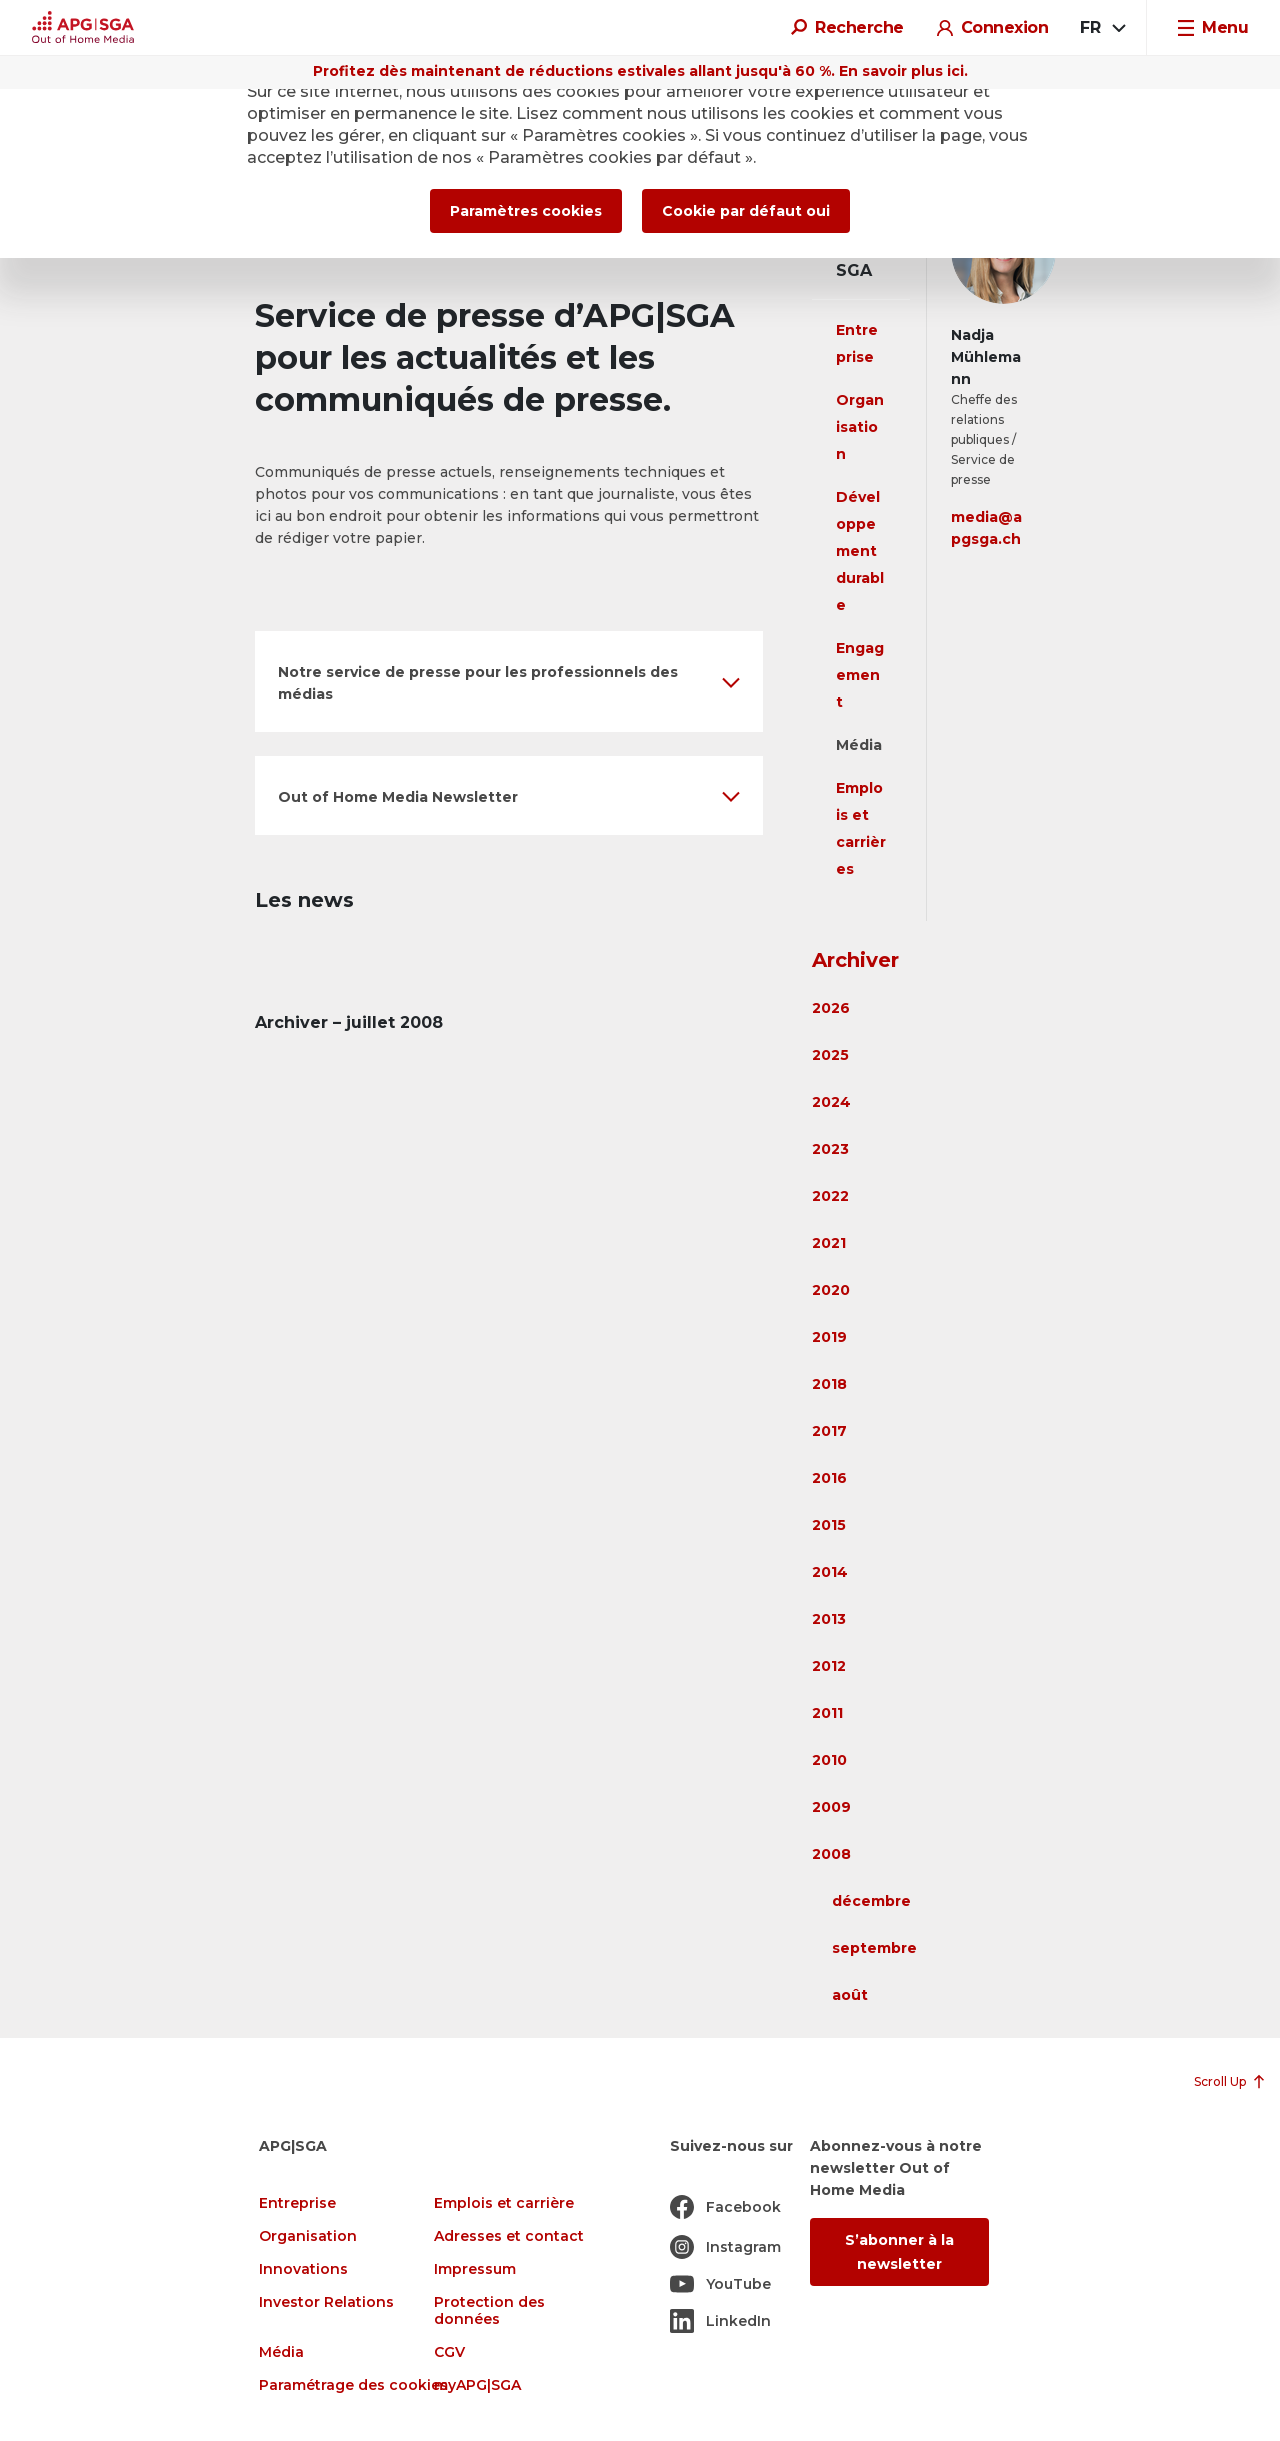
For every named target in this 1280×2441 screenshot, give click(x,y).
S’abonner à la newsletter (899, 2252)
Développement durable (860, 551)
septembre (874, 1948)
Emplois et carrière (504, 2203)
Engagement (860, 675)
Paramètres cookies (526, 211)
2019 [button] (829, 1337)
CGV (449, 2352)
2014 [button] (830, 1572)
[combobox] (1101, 28)
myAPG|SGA (477, 2385)
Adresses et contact (509, 2236)
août (850, 1995)
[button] (509, 681)
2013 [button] (829, 1619)
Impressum (475, 2269)
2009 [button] (831, 1807)
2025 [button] (830, 1055)
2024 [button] (831, 1102)
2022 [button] (830, 1196)
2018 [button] (829, 1384)
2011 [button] (827, 1713)
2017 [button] (829, 1431)
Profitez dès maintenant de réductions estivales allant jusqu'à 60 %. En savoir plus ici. (640, 71)
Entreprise (297, 2203)
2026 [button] (831, 1008)
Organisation (860, 427)
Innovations (303, 2269)
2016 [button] (829, 1478)
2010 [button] (829, 1760)
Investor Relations (326, 2302)
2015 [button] (829, 1525)
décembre (871, 1901)
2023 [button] (830, 1149)
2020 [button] (831, 1290)
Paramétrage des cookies (353, 2385)
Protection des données (489, 2311)
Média (859, 745)
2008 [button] (831, 1854)
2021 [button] (829, 1243)
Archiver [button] (855, 960)
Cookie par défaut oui (746, 211)
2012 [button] (829, 1666)
